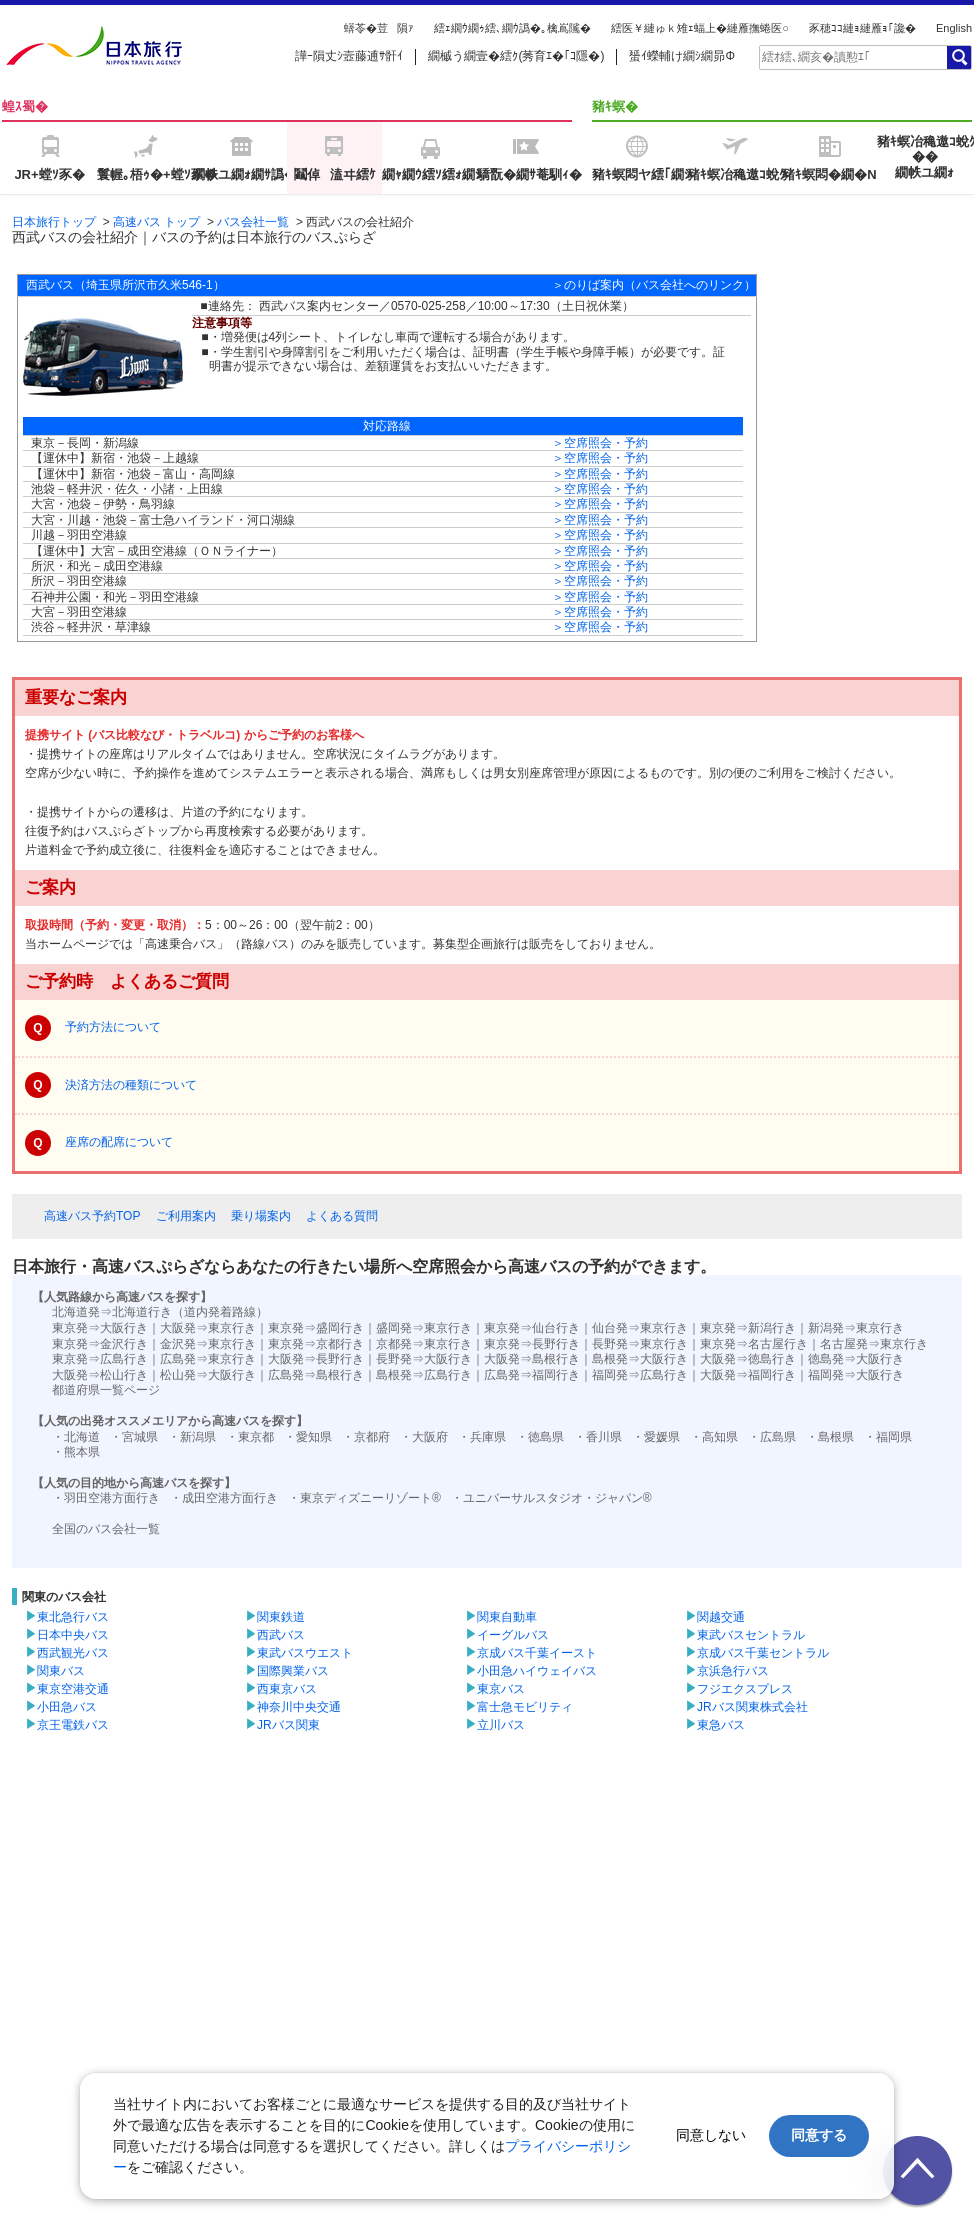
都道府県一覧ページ (106, 1390)
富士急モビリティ (525, 1707)
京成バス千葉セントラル (763, 1653)
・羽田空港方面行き (106, 1498)
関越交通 (721, 1617)
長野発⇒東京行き (640, 1344)
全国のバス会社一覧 (106, 1529)
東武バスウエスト (305, 1653)
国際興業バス (293, 1671)
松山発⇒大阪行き (208, 1375)
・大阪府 (424, 1437)
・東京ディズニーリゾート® (364, 1498)
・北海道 (76, 1437)
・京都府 (366, 1437)
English (954, 28)
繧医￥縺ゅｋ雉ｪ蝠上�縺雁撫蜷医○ (700, 28)
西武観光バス (73, 1653)
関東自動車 (507, 1617)
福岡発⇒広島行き (640, 1375)
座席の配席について (119, 1142)
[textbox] (852, 57)
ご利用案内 (186, 1216)
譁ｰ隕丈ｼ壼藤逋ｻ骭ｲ (349, 56)
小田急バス (67, 1707)
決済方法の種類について (131, 1085)
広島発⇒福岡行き (532, 1375)
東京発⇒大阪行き (100, 1328)
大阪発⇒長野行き (316, 1359)
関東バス (61, 1671)
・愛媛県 (656, 1437)
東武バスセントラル (751, 1635)
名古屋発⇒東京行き (874, 1344)
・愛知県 (308, 1437)
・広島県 (772, 1437)
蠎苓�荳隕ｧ (379, 28)
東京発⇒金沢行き (100, 1344)
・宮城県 (134, 1437)
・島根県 (830, 1437)
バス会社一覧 (253, 222)
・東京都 (250, 1437)
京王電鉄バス (73, 1725)
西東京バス (287, 1689)
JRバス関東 (288, 1725)
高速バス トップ (156, 222)
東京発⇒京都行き (316, 1344)
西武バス (281, 1635)
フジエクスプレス (745, 1689)
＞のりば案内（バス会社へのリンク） (654, 285)
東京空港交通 (73, 1689)
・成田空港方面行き (224, 1498)
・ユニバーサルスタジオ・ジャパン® (551, 1498)
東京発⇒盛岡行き (316, 1328)
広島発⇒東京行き (208, 1359)
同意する (819, 2135)
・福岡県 (888, 1437)
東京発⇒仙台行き (532, 1328)
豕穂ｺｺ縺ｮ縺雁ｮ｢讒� (862, 28)
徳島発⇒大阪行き (856, 1359)
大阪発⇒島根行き (532, 1359)
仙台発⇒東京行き (640, 1328)
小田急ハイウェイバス (537, 1671)
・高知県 (714, 1437)
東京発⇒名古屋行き (754, 1344)
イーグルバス (513, 1635)
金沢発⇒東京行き (208, 1344)
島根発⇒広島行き (424, 1375)
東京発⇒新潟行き (748, 1328)
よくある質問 (342, 1216)
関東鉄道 (281, 1617)
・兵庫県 (482, 1437)
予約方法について (113, 1027)
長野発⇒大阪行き (424, 1359)
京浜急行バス (733, 1671)
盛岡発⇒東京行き (424, 1328)
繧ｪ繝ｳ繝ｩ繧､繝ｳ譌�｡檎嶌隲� (512, 28)
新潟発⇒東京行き (856, 1328)
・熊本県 (76, 1452)
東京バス (501, 1689)
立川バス (501, 1725)
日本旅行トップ (54, 222)
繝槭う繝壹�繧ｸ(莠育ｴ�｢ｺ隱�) (516, 56)
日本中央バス (73, 1635)
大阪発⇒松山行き (100, 1375)
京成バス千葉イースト (537, 1653)
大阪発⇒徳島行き (748, 1359)
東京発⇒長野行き (532, 1344)
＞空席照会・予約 (600, 443)
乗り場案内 (261, 1216)
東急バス (721, 1725)
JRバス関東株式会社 (752, 1707)
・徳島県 (540, 1437)
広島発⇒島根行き (316, 1375)
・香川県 (598, 1437)
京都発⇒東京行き (424, 1344)
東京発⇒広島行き (100, 1359)
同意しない (711, 2135)
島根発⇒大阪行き (640, 1359)
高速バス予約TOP (92, 1216)
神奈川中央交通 (299, 1707)
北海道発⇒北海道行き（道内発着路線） (160, 1312)
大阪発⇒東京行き (208, 1328)
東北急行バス (73, 1617)
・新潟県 (192, 1437)
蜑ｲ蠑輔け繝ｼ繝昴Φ (682, 56)
